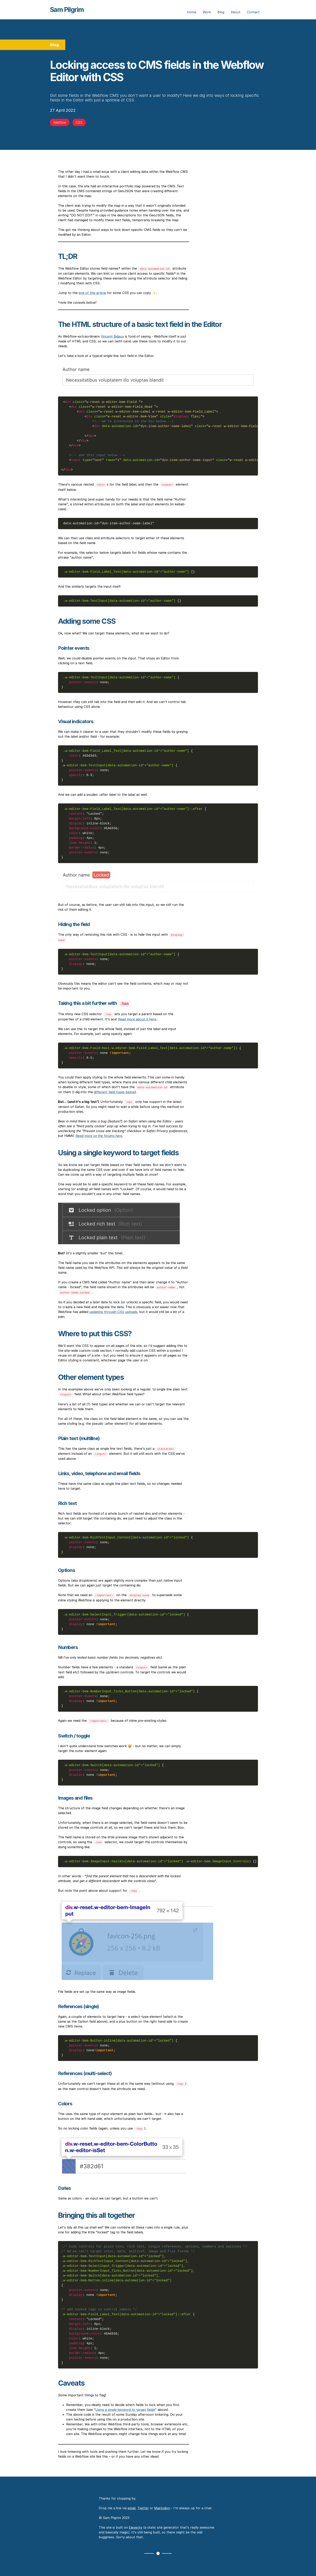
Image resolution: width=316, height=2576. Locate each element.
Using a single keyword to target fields (125, 2404)
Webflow (59, 122)
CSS (79, 122)
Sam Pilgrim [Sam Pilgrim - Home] (67, 10)
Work (207, 12)
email (131, 2502)
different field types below (109, 1090)
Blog (220, 12)
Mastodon (162, 2502)
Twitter (143, 2502)
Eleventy (135, 2522)
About (235, 12)
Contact (253, 12)
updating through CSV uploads (113, 1309)
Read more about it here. (137, 1017)
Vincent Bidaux (112, 336)
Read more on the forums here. (99, 1133)
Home (191, 12)
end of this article (92, 293)
